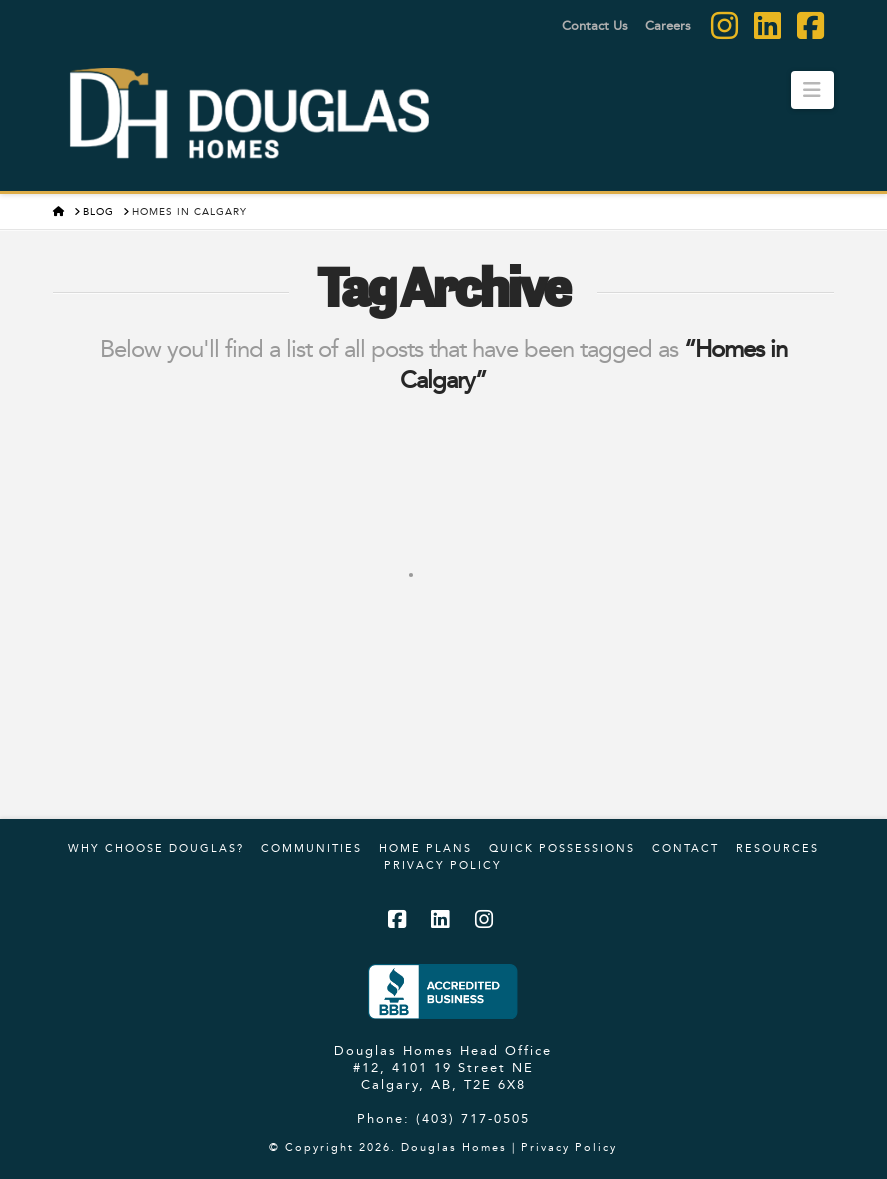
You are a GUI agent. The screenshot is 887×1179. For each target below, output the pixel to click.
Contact (685, 848)
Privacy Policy (443, 865)
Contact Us (595, 25)
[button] (812, 90)
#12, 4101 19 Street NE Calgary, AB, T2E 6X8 (443, 1075)
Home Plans (425, 848)
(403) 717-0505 (473, 1118)
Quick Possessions (562, 848)
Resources (777, 848)
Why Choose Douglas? (156, 848)
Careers (668, 25)
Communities (311, 848)
